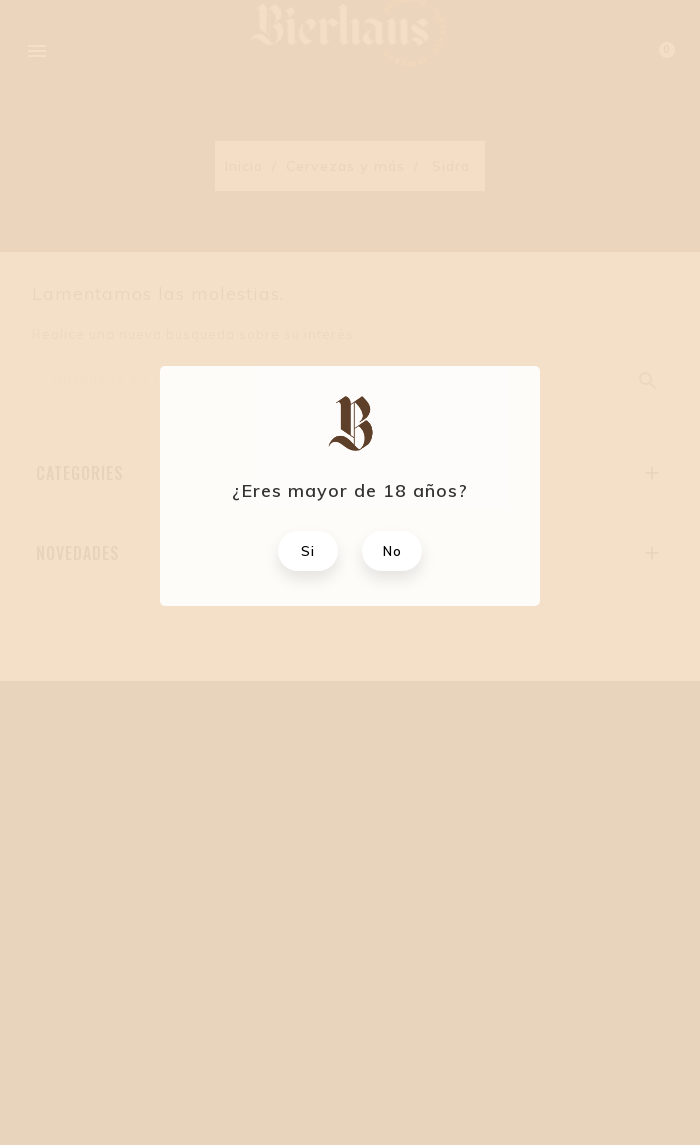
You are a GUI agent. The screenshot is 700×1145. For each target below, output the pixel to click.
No (392, 551)
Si (308, 551)
